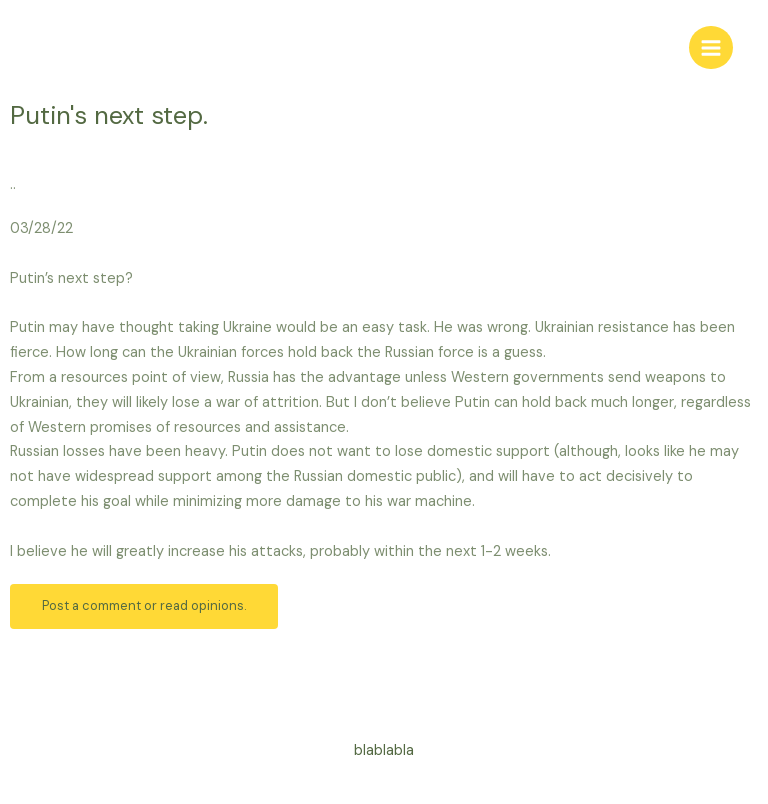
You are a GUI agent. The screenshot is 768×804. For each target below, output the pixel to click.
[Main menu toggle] (711, 48)
